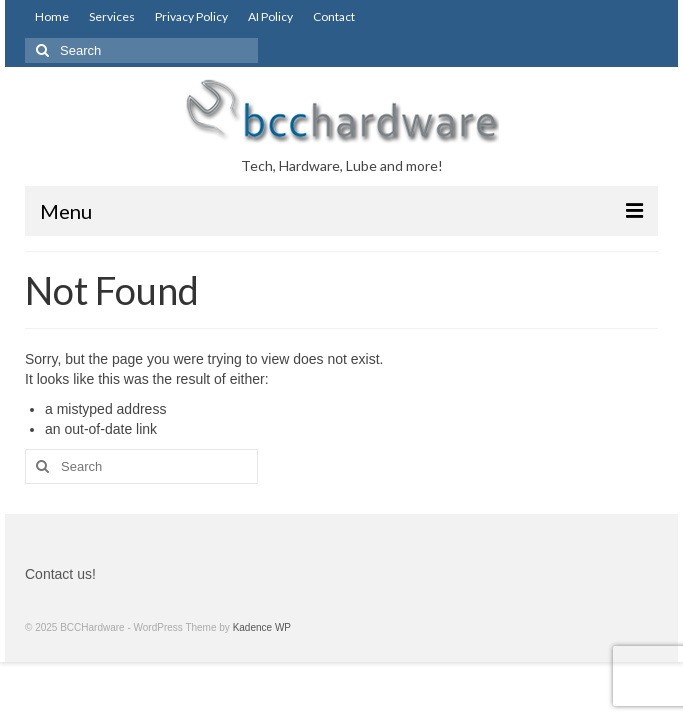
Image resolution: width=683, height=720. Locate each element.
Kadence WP (262, 627)
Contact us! (60, 574)
